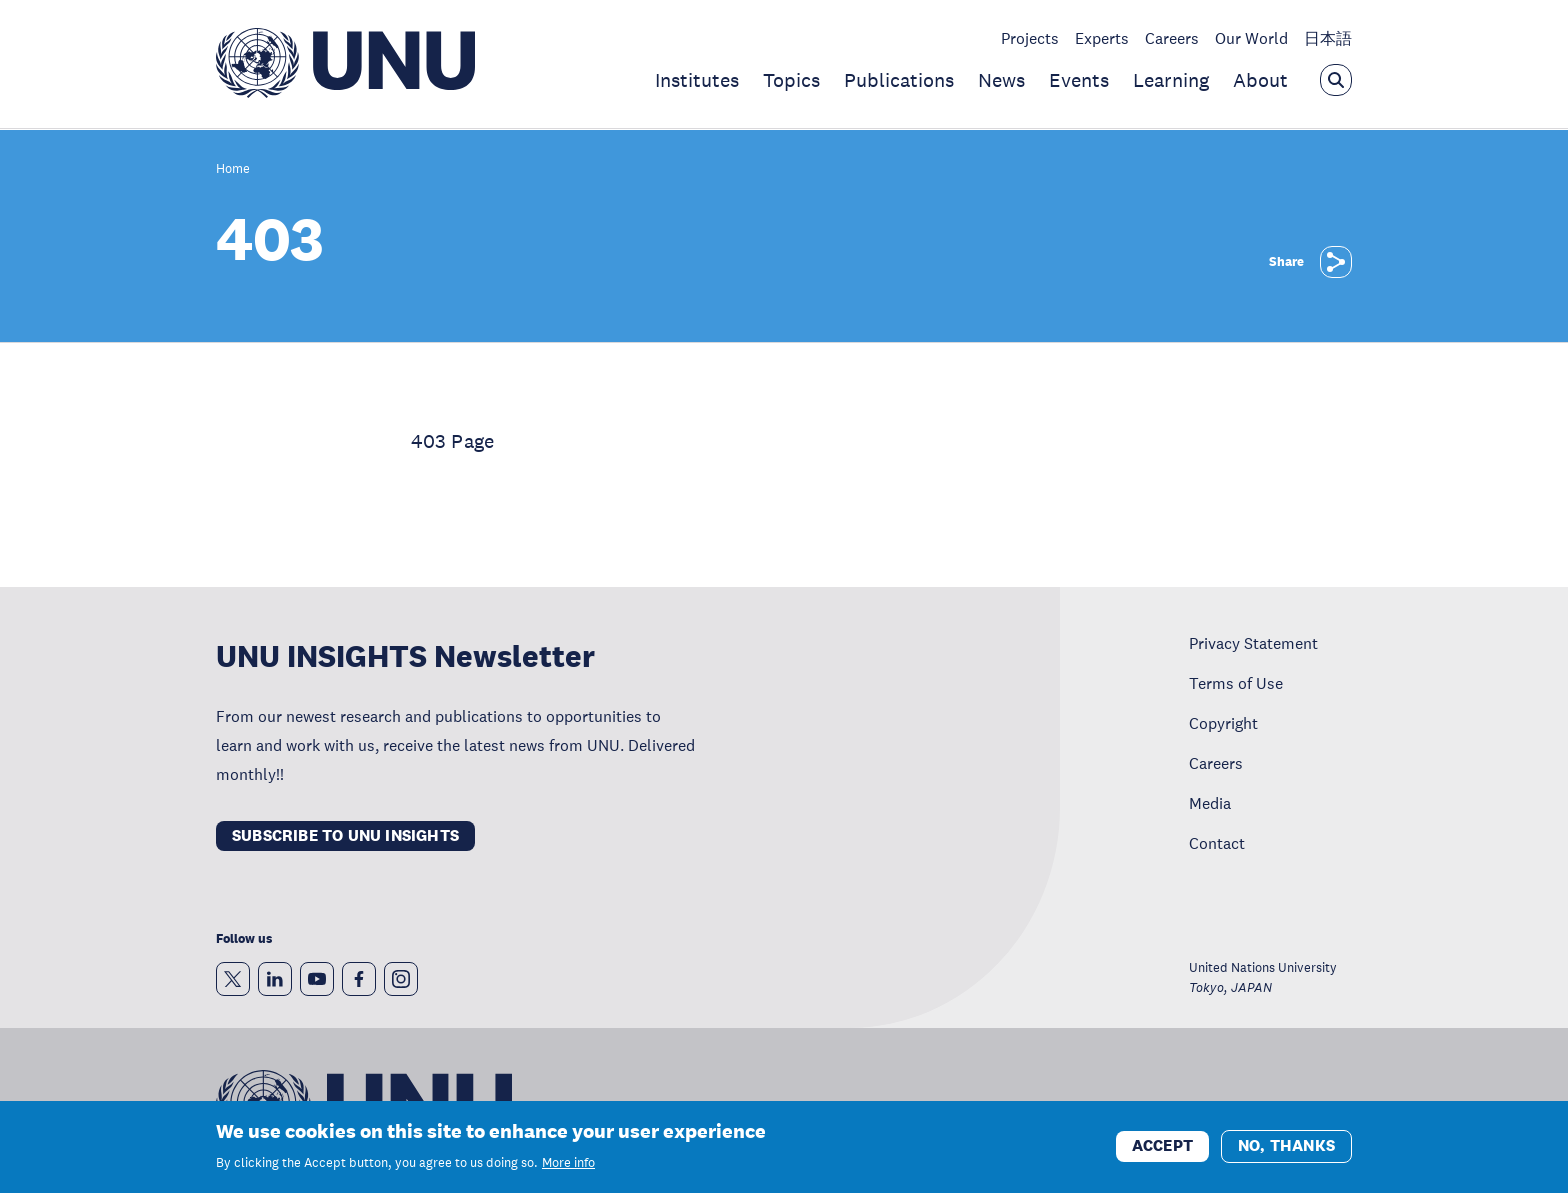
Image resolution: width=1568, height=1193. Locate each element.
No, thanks (1286, 1148)
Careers (1172, 38)
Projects (1030, 38)
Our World (1251, 38)
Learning (1171, 80)
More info (568, 1166)
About (1260, 80)
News (1001, 80)
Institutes (697, 80)
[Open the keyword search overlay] (1336, 80)
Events (1079, 80)
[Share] (1336, 262)
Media (1210, 803)
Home (233, 169)
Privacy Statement (1253, 643)
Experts (1102, 38)
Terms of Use (1236, 683)
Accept (1162, 1148)
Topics (791, 80)
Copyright (1223, 723)
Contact (1217, 843)
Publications (899, 80)
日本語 (1328, 38)
